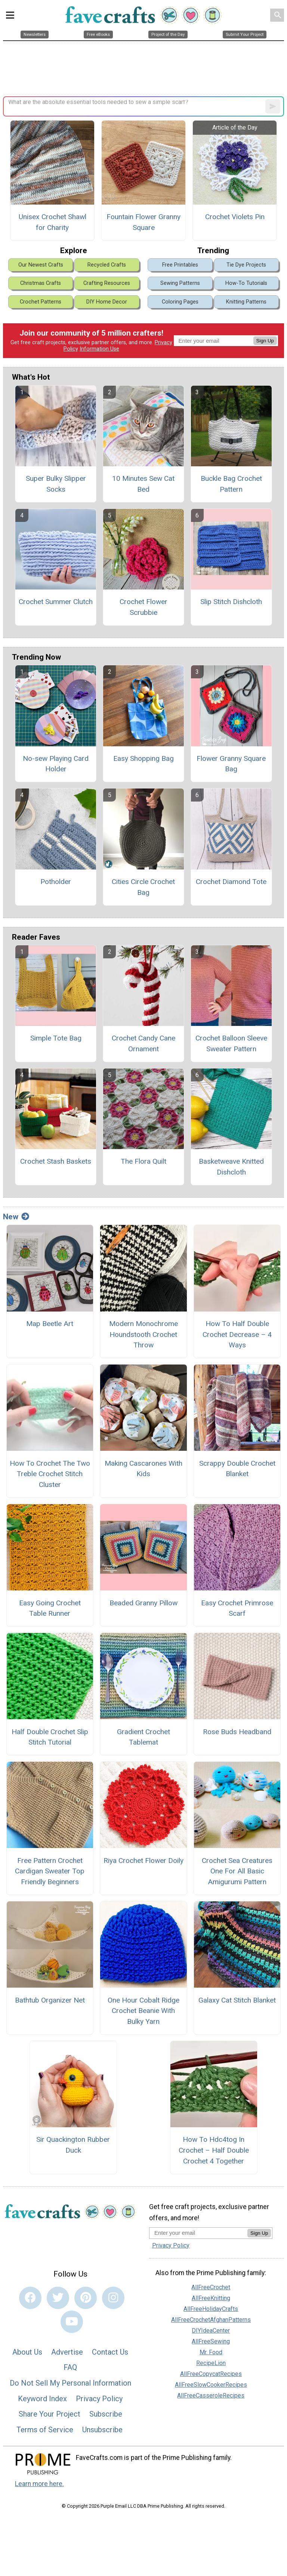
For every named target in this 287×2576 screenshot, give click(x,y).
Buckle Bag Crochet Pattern (231, 484)
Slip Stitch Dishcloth (231, 601)
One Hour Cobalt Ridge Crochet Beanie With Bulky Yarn (143, 2011)
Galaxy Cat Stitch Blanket (237, 2000)
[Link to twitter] (58, 2298)
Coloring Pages (180, 302)
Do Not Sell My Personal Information (70, 2383)
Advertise (67, 2352)
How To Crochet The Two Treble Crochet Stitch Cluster (50, 1474)
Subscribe (105, 2413)
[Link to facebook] (30, 2298)
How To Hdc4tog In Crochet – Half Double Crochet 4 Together (214, 2150)
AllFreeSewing (211, 2341)
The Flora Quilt (143, 1161)
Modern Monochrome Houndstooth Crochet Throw (143, 1334)
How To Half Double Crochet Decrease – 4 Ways (237, 1334)
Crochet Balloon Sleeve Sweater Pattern (231, 1043)
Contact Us (110, 2352)
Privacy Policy (99, 2398)
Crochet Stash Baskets (55, 1161)
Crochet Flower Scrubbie (143, 607)
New (16, 1216)
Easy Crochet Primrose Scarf (237, 1608)
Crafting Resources (106, 283)
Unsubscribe (102, 2429)
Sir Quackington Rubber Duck (73, 2145)
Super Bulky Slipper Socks (56, 484)
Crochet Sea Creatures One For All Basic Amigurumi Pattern (237, 1871)
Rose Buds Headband (237, 1731)
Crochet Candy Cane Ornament (143, 1043)
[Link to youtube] (72, 2322)
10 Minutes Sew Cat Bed (143, 484)
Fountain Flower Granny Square (143, 222)
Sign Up (265, 340)
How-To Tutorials (246, 283)
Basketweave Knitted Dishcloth (231, 1166)
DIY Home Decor (106, 302)
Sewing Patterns (180, 283)
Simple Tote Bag (55, 1038)
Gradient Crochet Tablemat (143, 1737)
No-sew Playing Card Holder (56, 764)
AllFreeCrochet (210, 2287)
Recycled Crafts (106, 265)
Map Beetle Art (49, 1323)
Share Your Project (49, 2413)
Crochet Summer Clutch (56, 601)
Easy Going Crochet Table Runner (50, 1608)
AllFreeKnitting (211, 2298)
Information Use (99, 349)
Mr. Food (211, 2352)
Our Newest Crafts (40, 265)
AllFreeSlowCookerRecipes (211, 2384)
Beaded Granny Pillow (143, 1603)
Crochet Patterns (40, 302)
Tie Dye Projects (246, 265)
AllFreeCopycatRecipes (211, 2373)
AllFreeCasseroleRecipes (210, 2395)
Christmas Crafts (40, 283)
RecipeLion (211, 2363)
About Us (27, 2352)
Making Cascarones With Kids (143, 1468)
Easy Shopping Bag (143, 758)
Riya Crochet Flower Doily (143, 1860)
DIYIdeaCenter (211, 2330)
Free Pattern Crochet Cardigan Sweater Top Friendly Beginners (49, 1871)
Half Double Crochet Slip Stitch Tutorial (50, 1737)
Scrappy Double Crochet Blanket (237, 1468)
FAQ (70, 2367)
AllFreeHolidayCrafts (210, 2308)
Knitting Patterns (246, 302)
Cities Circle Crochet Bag (143, 887)
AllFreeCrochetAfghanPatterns (211, 2319)
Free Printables (180, 265)
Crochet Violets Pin (235, 216)
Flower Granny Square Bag (231, 764)
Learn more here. (39, 2484)
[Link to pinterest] (85, 2298)
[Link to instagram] (113, 2298)
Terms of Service (44, 2429)
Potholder (55, 881)
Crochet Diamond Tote (231, 881)
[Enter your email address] (198, 2233)
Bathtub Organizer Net (50, 2000)
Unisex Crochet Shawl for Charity (52, 222)
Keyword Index (42, 2398)
